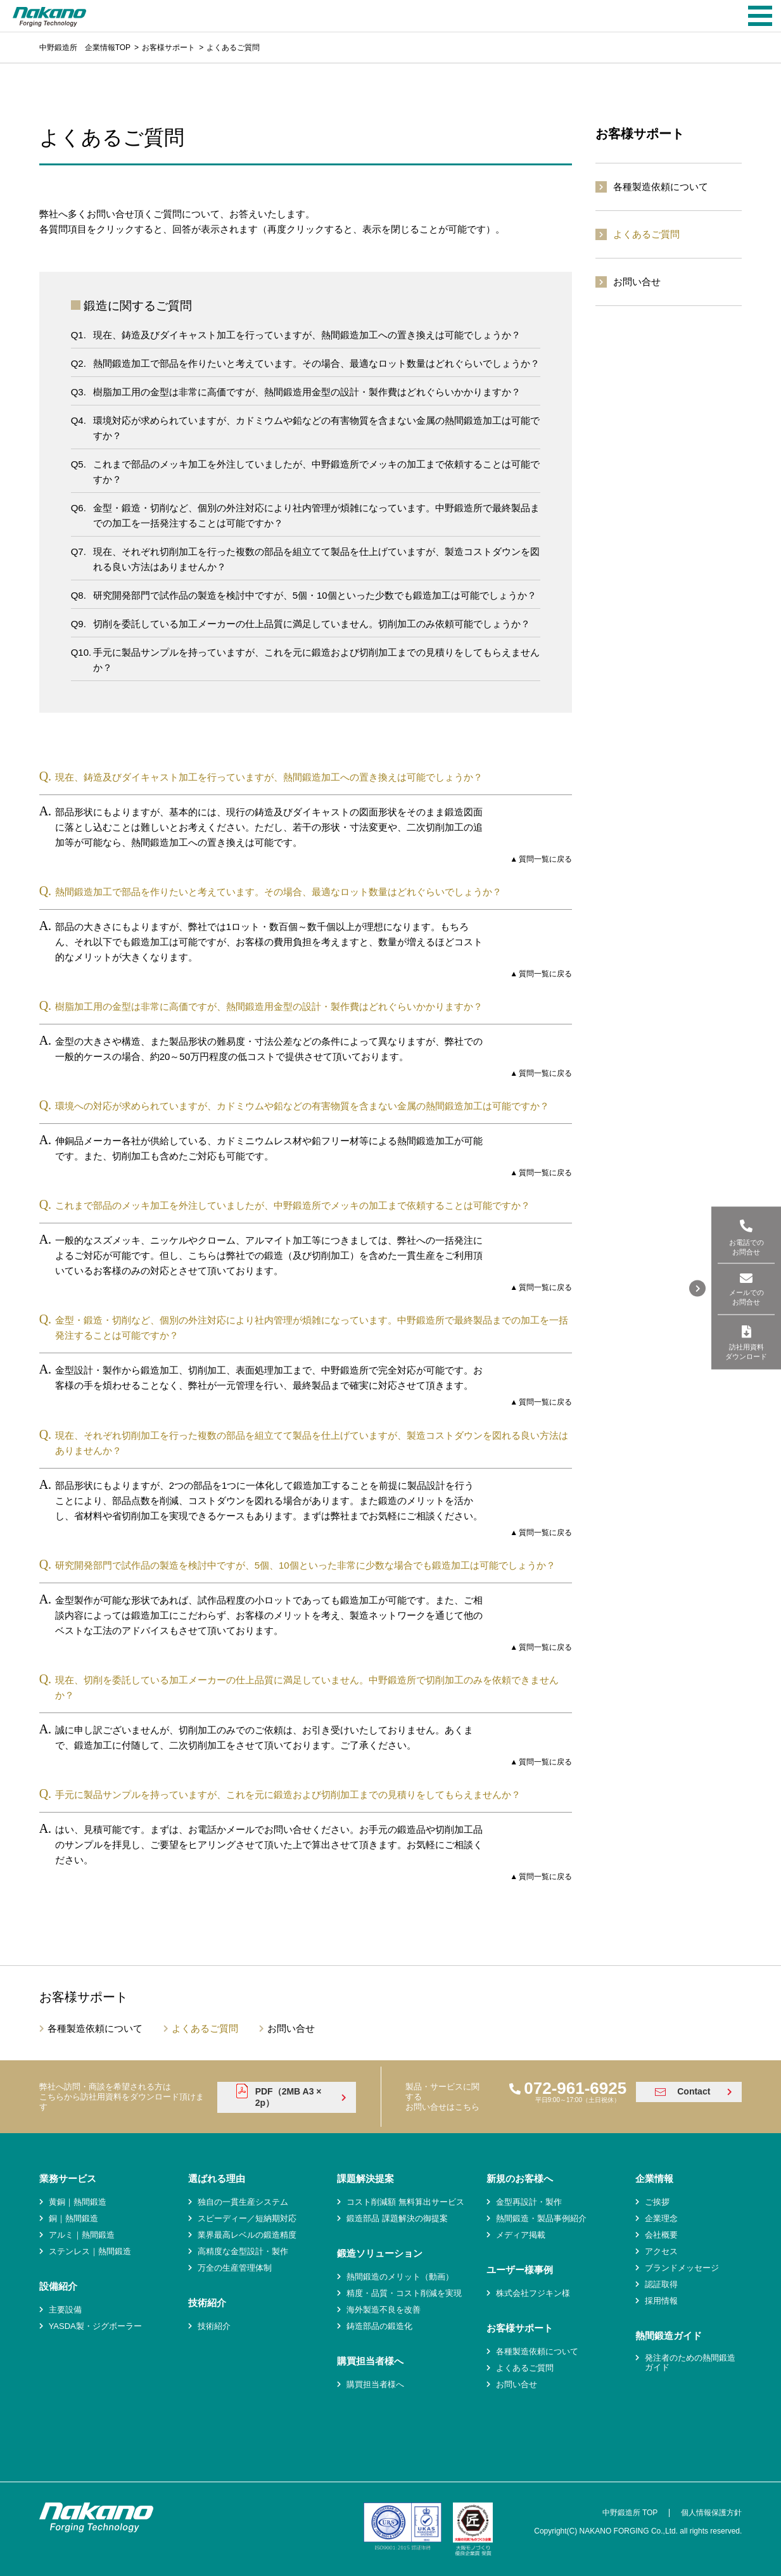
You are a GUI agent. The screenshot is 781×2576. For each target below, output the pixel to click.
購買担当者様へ (375, 2384)
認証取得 (661, 2284)
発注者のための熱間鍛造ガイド (690, 2363)
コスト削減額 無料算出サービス (405, 2202)
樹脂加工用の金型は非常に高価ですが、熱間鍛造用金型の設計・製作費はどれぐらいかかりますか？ (307, 391)
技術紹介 (214, 2326)
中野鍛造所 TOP (630, 2512)
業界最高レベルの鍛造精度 (247, 2235)
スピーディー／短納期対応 (247, 2218)
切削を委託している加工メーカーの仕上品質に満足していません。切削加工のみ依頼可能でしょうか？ (311, 623)
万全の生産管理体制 (235, 2268)
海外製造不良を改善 (383, 2309)
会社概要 (661, 2235)
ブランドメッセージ (682, 2268)
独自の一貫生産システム (243, 2202)
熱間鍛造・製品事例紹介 (541, 2218)
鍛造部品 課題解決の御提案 (397, 2218)
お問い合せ (637, 281)
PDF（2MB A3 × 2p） (288, 2096)
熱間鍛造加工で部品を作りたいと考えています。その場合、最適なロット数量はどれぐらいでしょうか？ (316, 363)
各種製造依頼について (660, 186)
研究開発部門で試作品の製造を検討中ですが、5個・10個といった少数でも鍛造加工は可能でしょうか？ (315, 595)
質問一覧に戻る (545, 859)
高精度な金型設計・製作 (243, 2251)
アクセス (661, 2251)
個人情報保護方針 (711, 2512)
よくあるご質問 (646, 234)
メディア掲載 (520, 2235)
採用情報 (661, 2300)
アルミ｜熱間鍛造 (82, 2235)
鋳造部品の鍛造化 (379, 2326)
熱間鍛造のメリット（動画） (400, 2276)
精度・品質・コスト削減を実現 (404, 2293)
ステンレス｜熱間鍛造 (90, 2251)
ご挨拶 (657, 2202)
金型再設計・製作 (529, 2202)
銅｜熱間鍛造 (73, 2218)
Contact (693, 2091)
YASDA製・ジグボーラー (95, 2326)
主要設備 (65, 2309)
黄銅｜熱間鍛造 (77, 2202)
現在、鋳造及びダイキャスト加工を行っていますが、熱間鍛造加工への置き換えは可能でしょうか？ (307, 334)
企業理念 (661, 2218)
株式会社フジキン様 (533, 2293)
